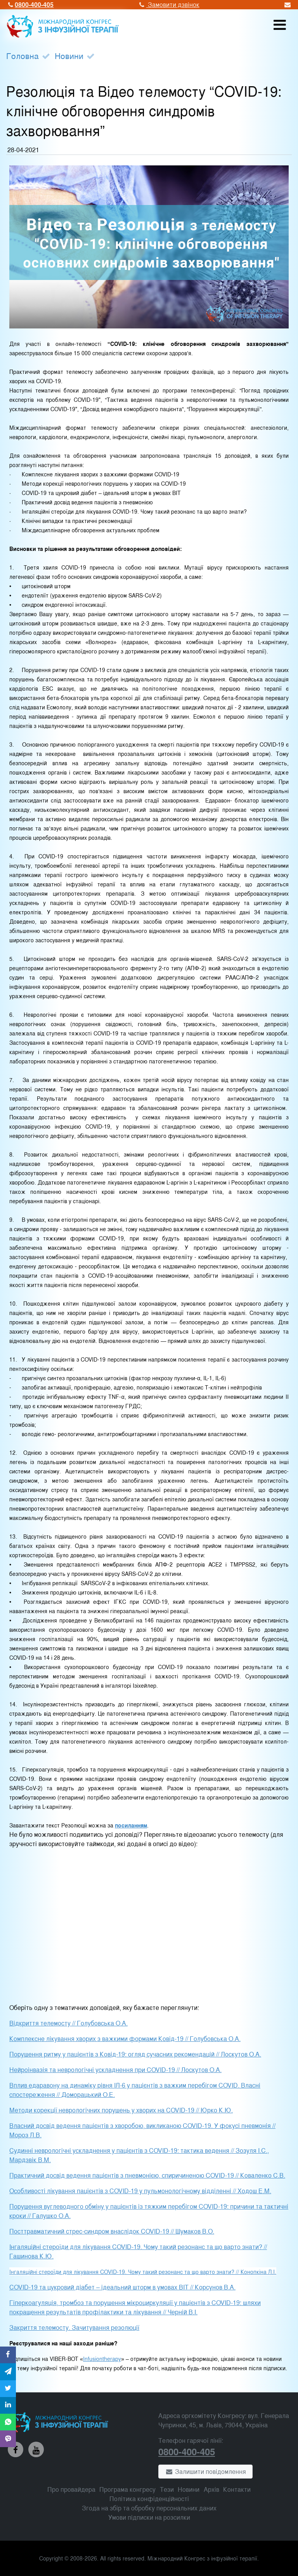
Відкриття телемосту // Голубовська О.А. (68, 2022)
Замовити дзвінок (168, 4)
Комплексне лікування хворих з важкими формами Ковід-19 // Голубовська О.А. (125, 2038)
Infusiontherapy (102, 2358)
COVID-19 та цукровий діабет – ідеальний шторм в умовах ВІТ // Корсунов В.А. (122, 2286)
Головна (22, 55)
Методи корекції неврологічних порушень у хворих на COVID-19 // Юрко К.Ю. (121, 2109)
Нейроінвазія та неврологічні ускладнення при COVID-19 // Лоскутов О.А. (115, 2069)
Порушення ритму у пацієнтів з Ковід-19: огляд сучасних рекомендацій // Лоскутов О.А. (135, 2054)
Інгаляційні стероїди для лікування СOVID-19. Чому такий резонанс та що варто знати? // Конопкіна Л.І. (142, 2271)
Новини (69, 55)
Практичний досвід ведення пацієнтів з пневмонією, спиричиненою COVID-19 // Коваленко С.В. (147, 2175)
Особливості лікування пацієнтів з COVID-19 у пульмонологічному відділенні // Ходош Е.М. (140, 2190)
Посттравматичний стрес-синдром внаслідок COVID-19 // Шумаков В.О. (111, 2231)
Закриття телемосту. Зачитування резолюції (74, 2327)
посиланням (131, 1825)
